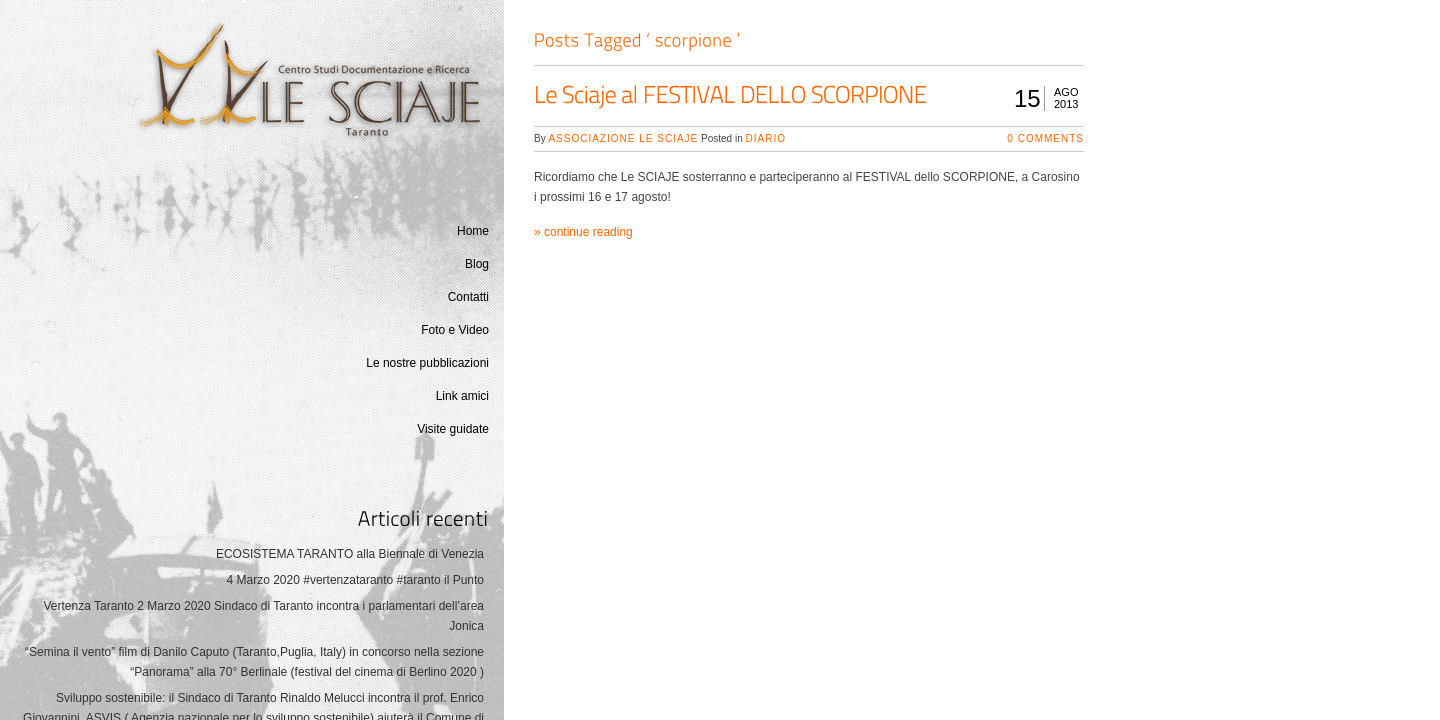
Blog (477, 264)
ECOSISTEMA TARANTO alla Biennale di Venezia (350, 554)
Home (473, 231)
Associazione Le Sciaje (623, 138)
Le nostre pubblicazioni (427, 363)
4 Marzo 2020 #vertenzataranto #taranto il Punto (356, 580)
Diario (766, 138)
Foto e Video (455, 330)
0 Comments (1045, 138)
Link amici (462, 396)
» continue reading (583, 232)
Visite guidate (453, 429)
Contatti (468, 297)
